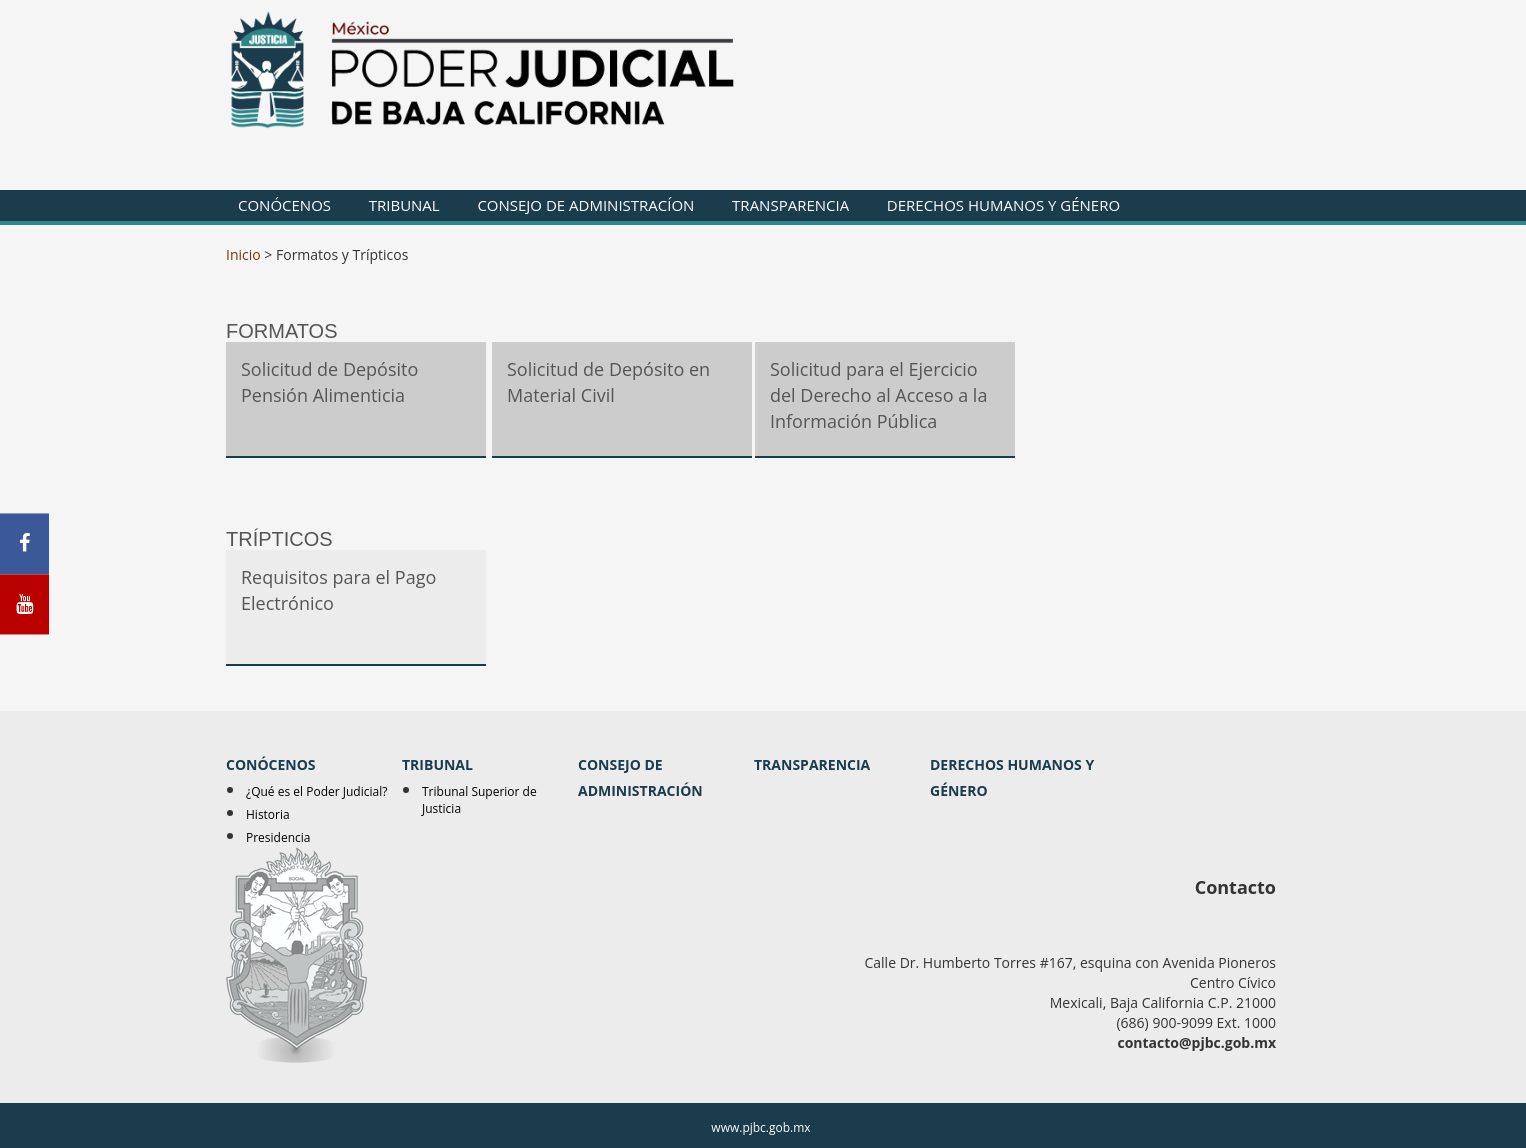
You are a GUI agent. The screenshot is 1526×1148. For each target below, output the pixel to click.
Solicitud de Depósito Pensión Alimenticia (329, 382)
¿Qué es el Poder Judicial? (316, 791)
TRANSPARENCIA (790, 205)
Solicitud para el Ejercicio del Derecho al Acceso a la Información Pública (878, 394)
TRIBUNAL (404, 205)
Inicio (243, 254)
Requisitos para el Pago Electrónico (338, 590)
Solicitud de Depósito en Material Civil (608, 382)
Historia (268, 814)
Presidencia (278, 837)
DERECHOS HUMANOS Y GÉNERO (1003, 205)
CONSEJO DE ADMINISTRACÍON (585, 205)
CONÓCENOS (284, 205)
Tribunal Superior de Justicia (479, 800)
